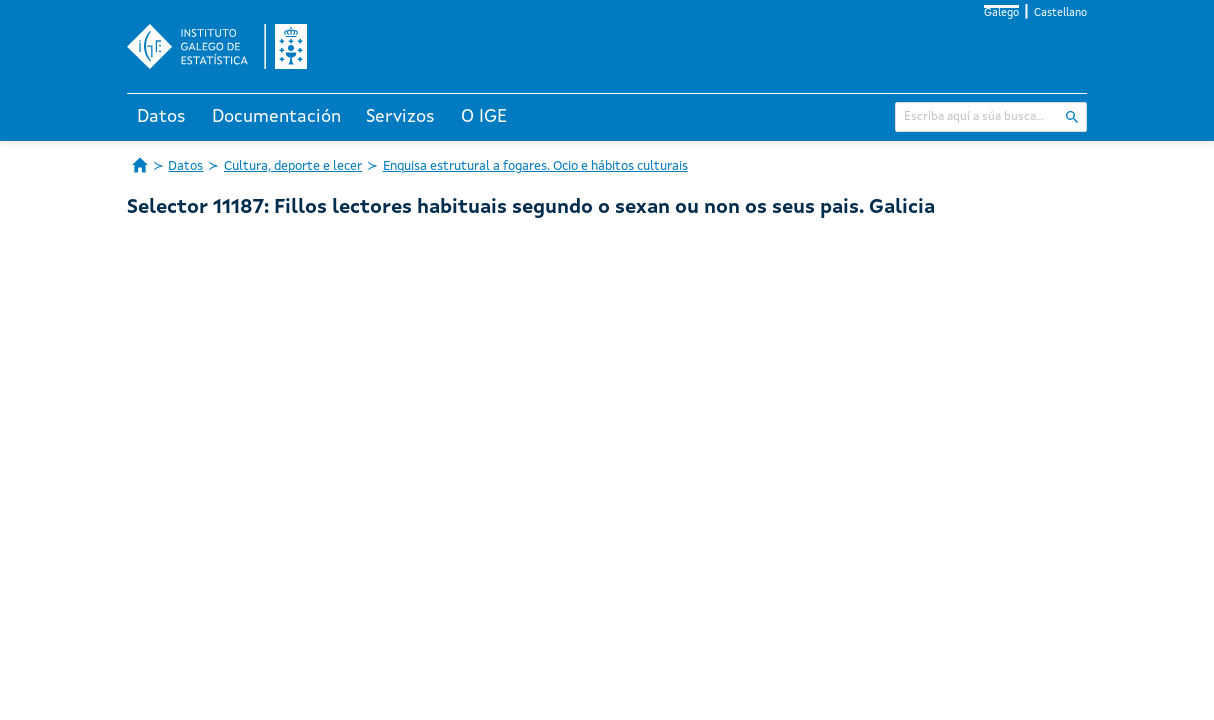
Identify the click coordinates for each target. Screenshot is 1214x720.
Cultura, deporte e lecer (293, 166)
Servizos (400, 117)
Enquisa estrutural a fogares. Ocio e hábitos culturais (535, 166)
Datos (161, 117)
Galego (1001, 13)
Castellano (1060, 13)
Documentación (276, 117)
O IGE (484, 117)
